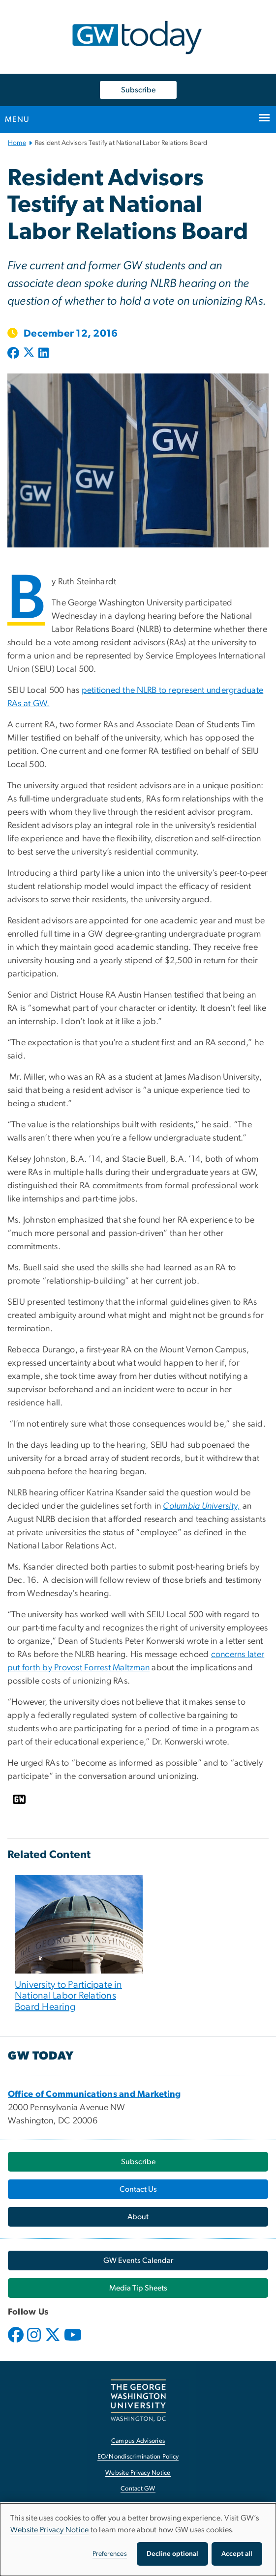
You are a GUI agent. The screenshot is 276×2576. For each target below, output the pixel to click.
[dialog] (138, 2539)
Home (17, 143)
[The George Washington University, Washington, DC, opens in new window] (138, 2400)
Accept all (236, 2553)
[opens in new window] (17, 2342)
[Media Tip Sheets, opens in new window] (138, 2288)
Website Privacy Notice (49, 2530)
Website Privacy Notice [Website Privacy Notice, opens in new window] (138, 2473)
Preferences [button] (109, 2553)
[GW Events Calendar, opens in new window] (138, 2260)
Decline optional (172, 2553)
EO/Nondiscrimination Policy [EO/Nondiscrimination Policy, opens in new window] (138, 2457)
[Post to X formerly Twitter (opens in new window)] (28, 354)
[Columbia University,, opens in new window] (201, 1506)
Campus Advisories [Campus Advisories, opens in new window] (138, 2441)
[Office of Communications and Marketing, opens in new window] (94, 2094)
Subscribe (138, 90)
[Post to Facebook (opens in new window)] (14, 354)
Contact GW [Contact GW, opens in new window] (138, 2489)
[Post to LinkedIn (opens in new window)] (43, 354)
